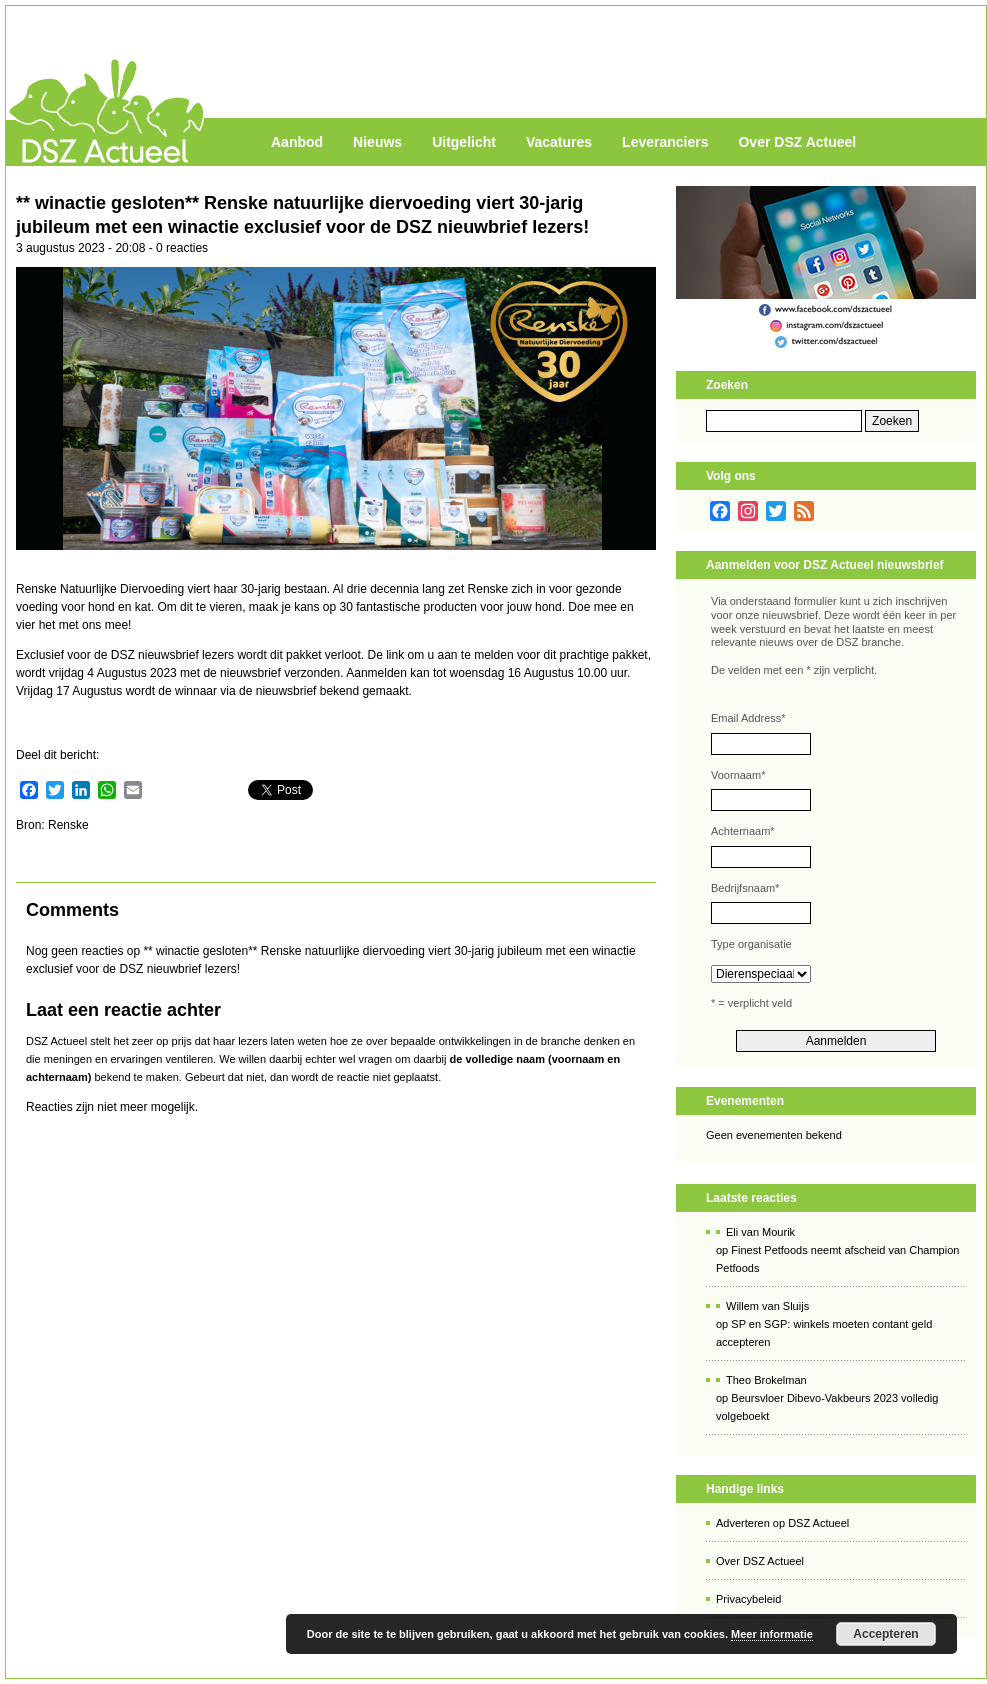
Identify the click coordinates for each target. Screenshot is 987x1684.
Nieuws (377, 142)
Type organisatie (751, 944)
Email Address (748, 718)
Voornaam (738, 775)
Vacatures (559, 142)
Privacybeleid (748, 1599)
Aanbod (297, 142)
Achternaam (743, 831)
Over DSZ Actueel (797, 142)
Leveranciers (665, 142)
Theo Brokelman (766, 1380)
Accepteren (885, 1634)
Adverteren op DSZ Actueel (782, 1523)
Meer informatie (772, 1634)
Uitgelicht (464, 142)
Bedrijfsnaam (745, 888)
